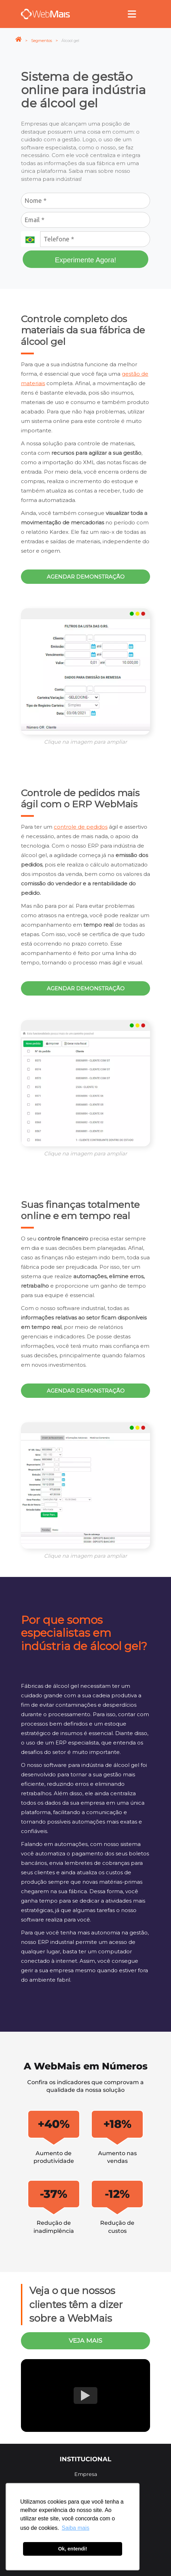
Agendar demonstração (86, 576)
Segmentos (41, 40)
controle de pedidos (80, 826)
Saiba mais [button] (75, 2528)
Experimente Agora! (85, 260)
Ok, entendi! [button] (72, 2549)
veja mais (85, 2340)
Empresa (85, 2474)
